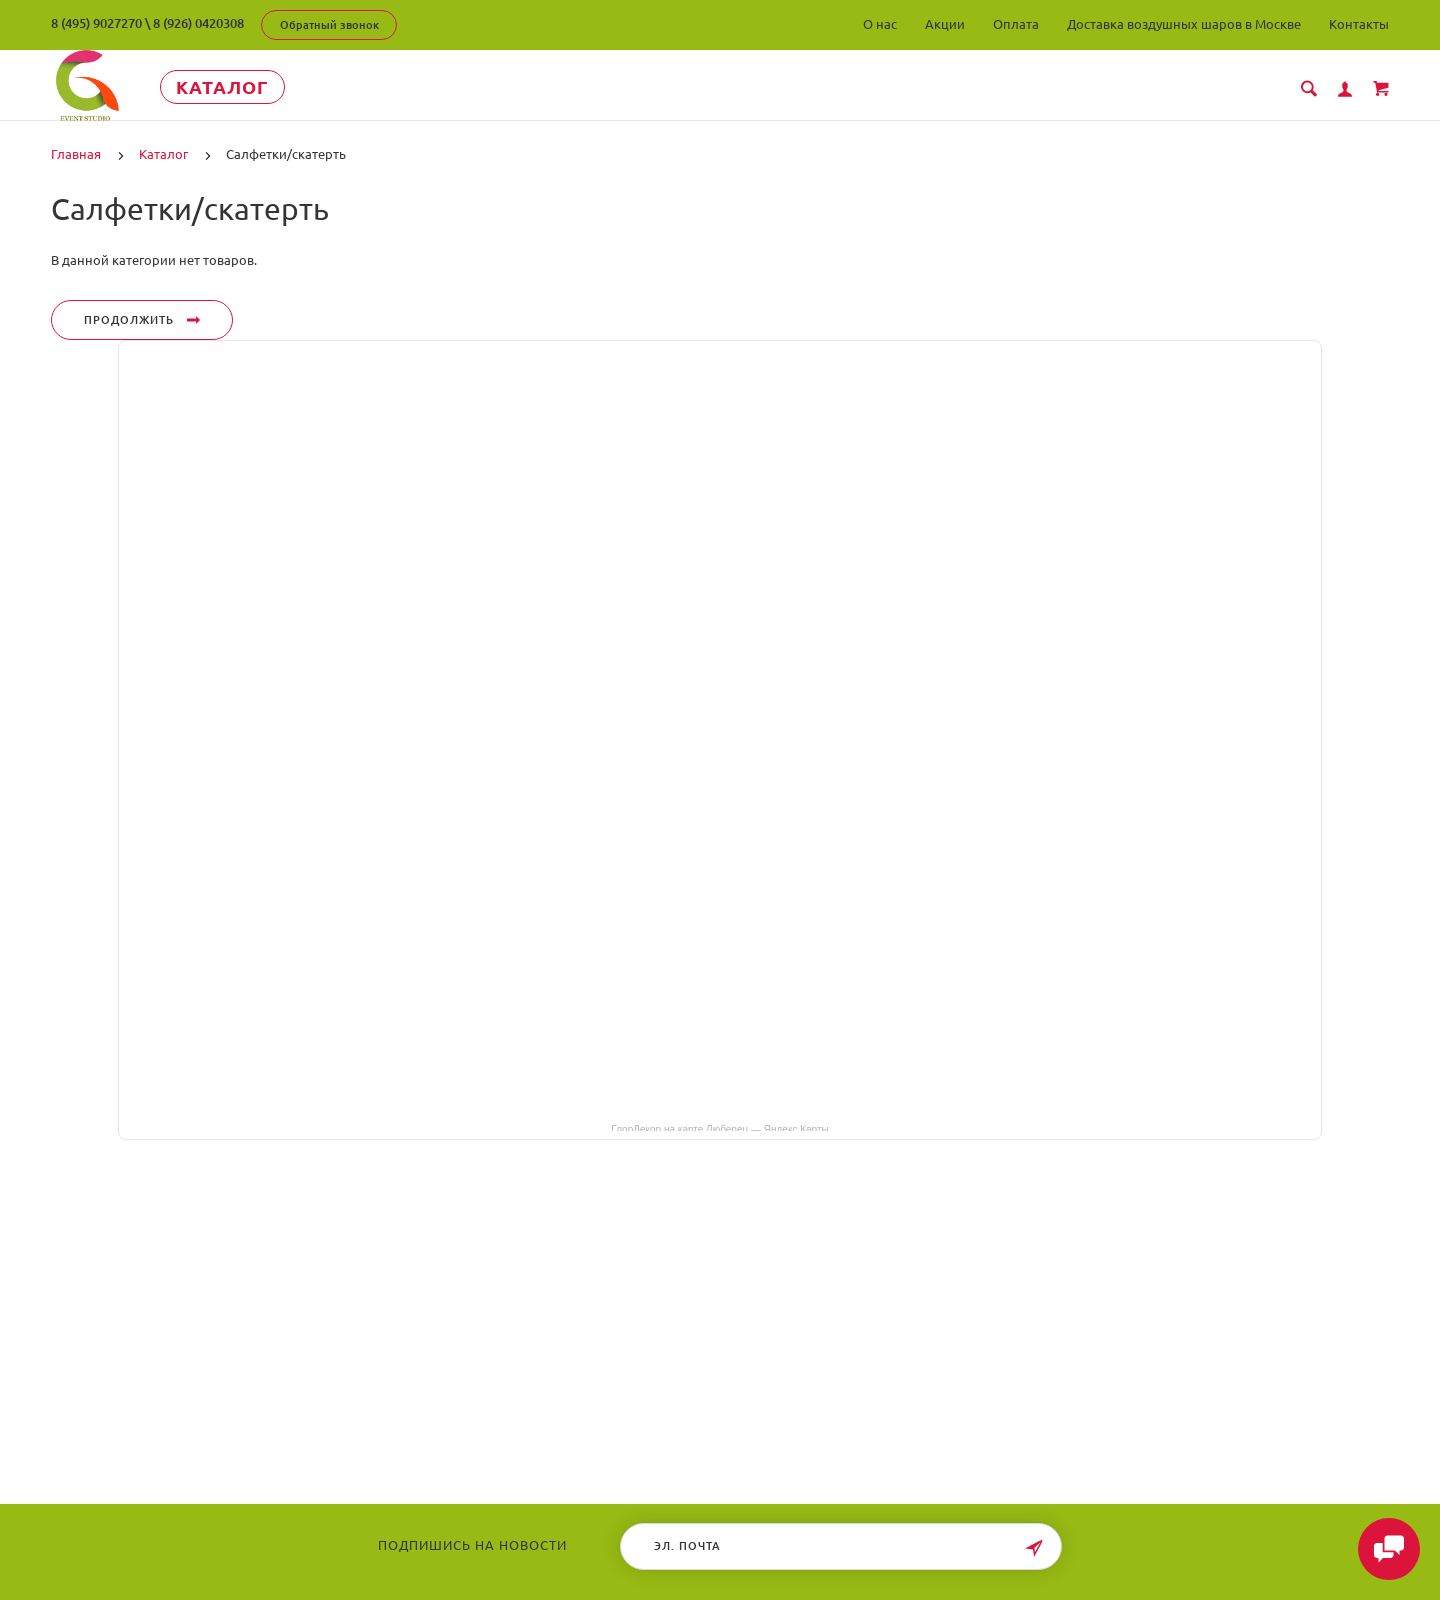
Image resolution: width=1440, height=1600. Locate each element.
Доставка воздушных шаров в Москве (1184, 24)
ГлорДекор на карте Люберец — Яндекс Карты (719, 1128)
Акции (945, 24)
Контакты (1359, 24)
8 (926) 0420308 (198, 23)
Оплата (1016, 24)
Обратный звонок (329, 25)
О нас (880, 24)
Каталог (235, 87)
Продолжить (142, 320)
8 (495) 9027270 (96, 23)
